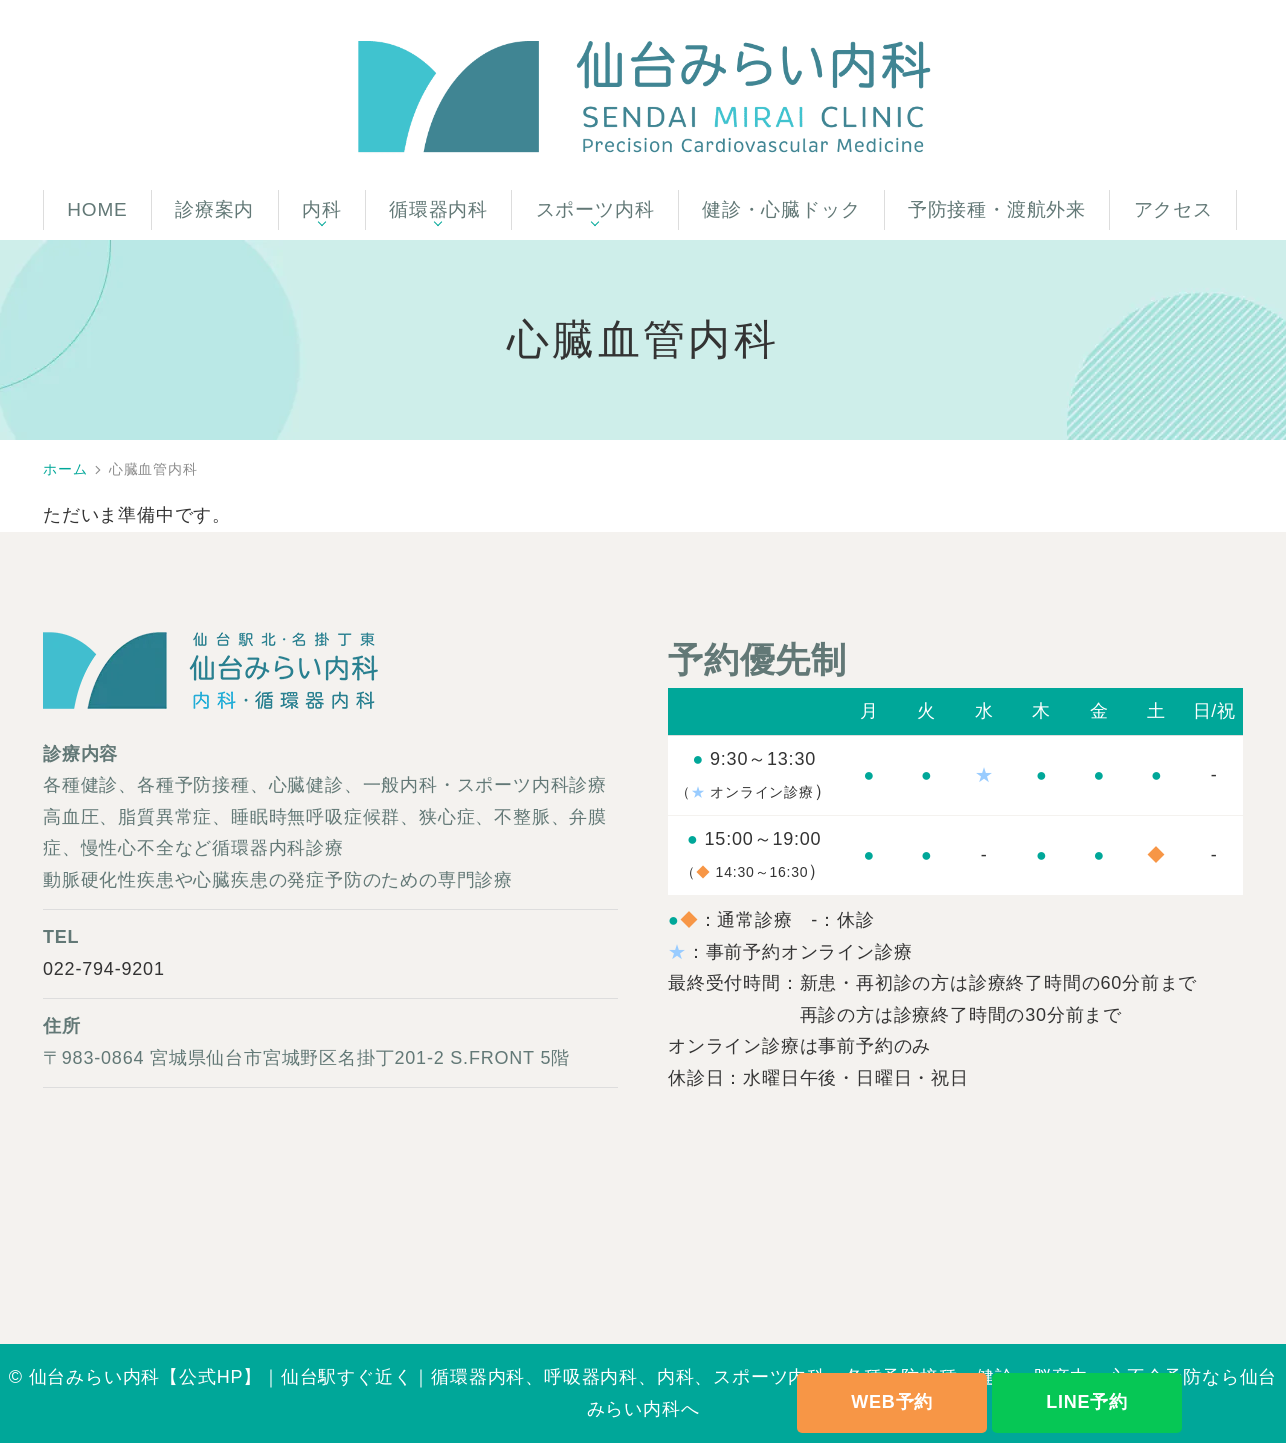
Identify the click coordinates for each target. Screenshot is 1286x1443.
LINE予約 (1087, 1402)
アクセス (1173, 209)
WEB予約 (892, 1402)
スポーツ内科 (595, 209)
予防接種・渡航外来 (997, 209)
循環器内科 (438, 209)
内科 (322, 209)
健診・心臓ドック (781, 209)
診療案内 (214, 209)
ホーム (65, 469)
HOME (97, 209)
